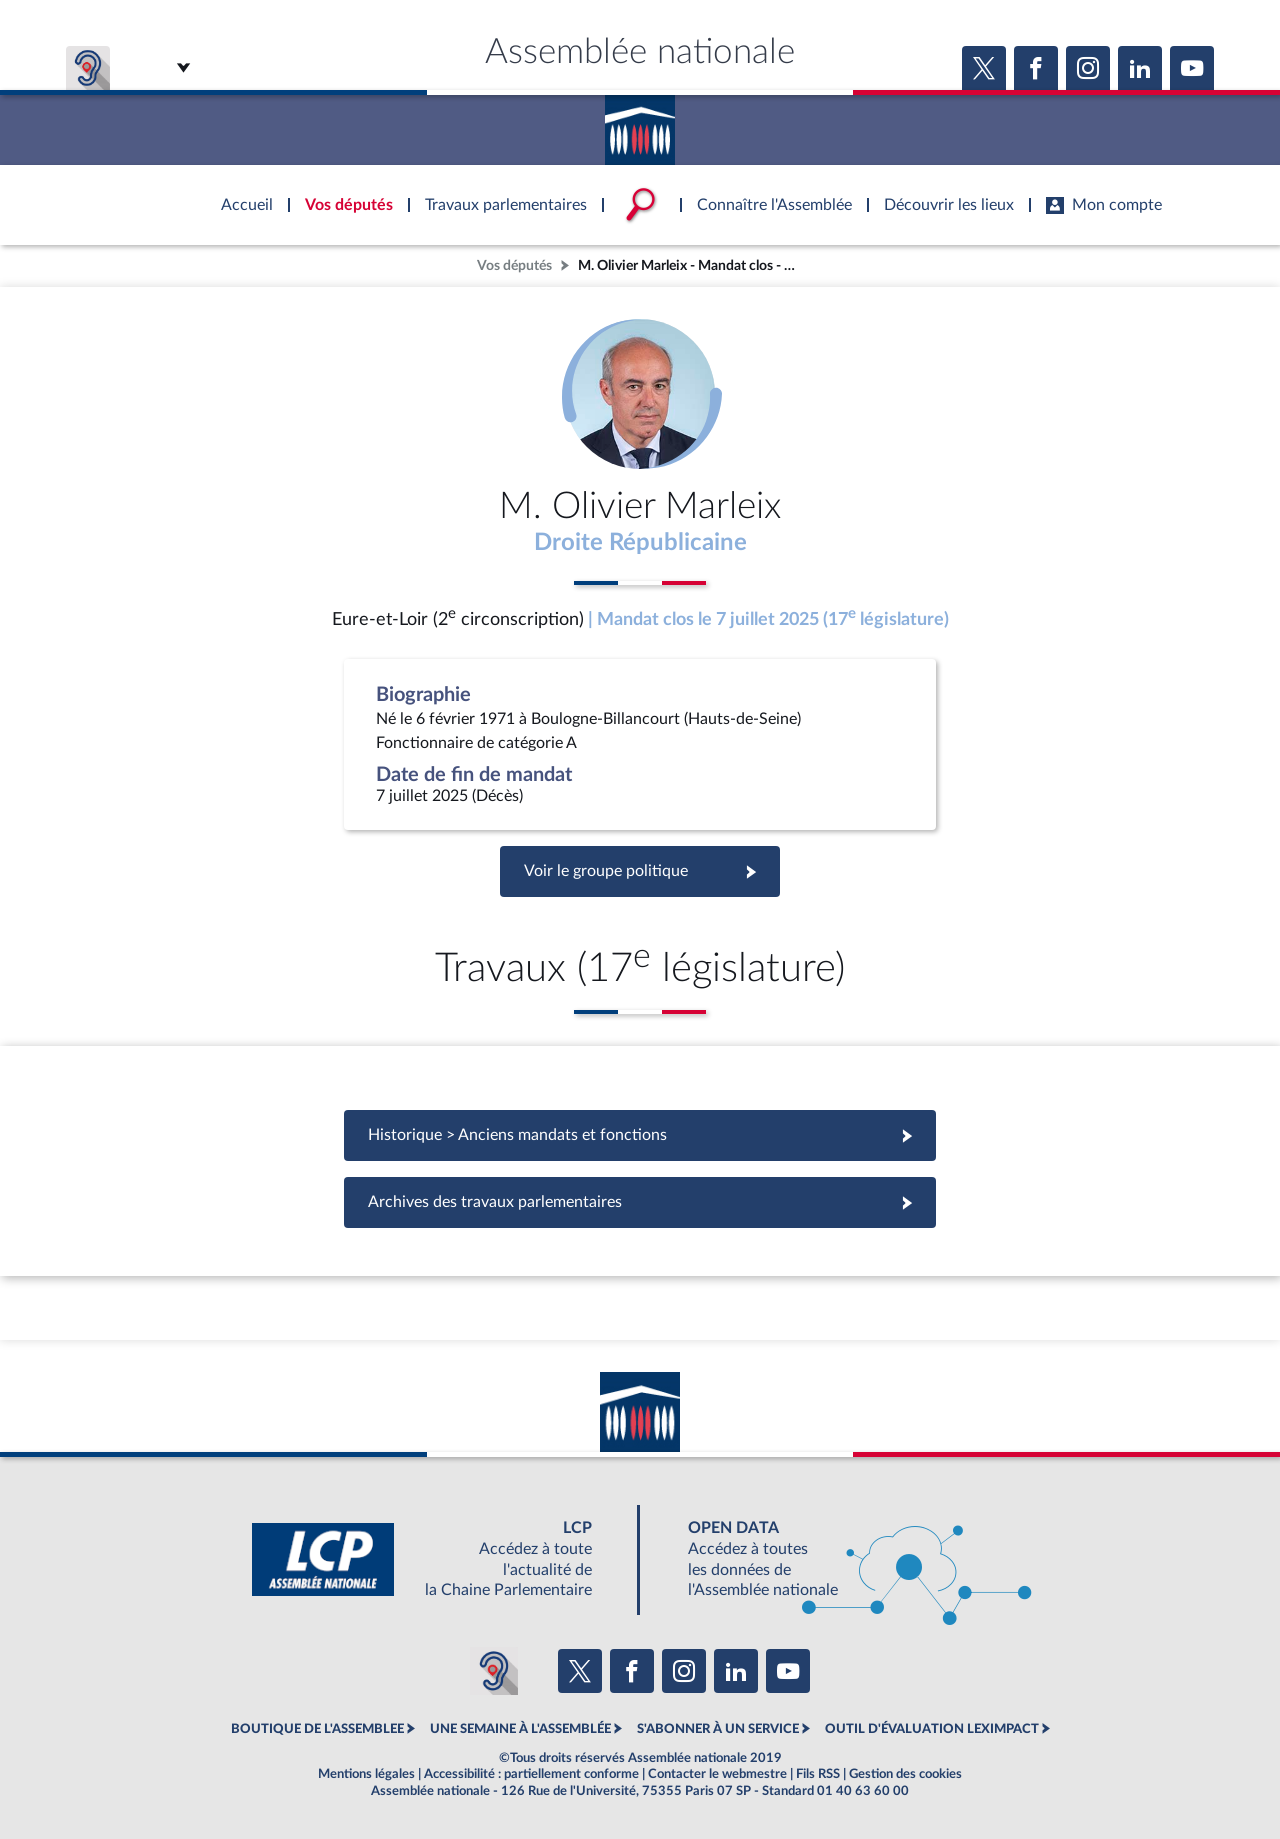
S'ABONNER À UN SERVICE (718, 1729)
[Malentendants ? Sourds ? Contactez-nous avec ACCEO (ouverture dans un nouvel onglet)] (494, 1671)
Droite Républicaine (640, 543)
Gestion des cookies (905, 1774)
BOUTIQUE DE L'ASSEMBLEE (317, 1729)
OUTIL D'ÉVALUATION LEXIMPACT (932, 1729)
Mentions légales (366, 1774)
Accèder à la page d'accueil (640, 123)
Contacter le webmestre (717, 1774)
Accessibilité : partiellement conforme (531, 1774)
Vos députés (514, 265)
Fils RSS (818, 1774)
